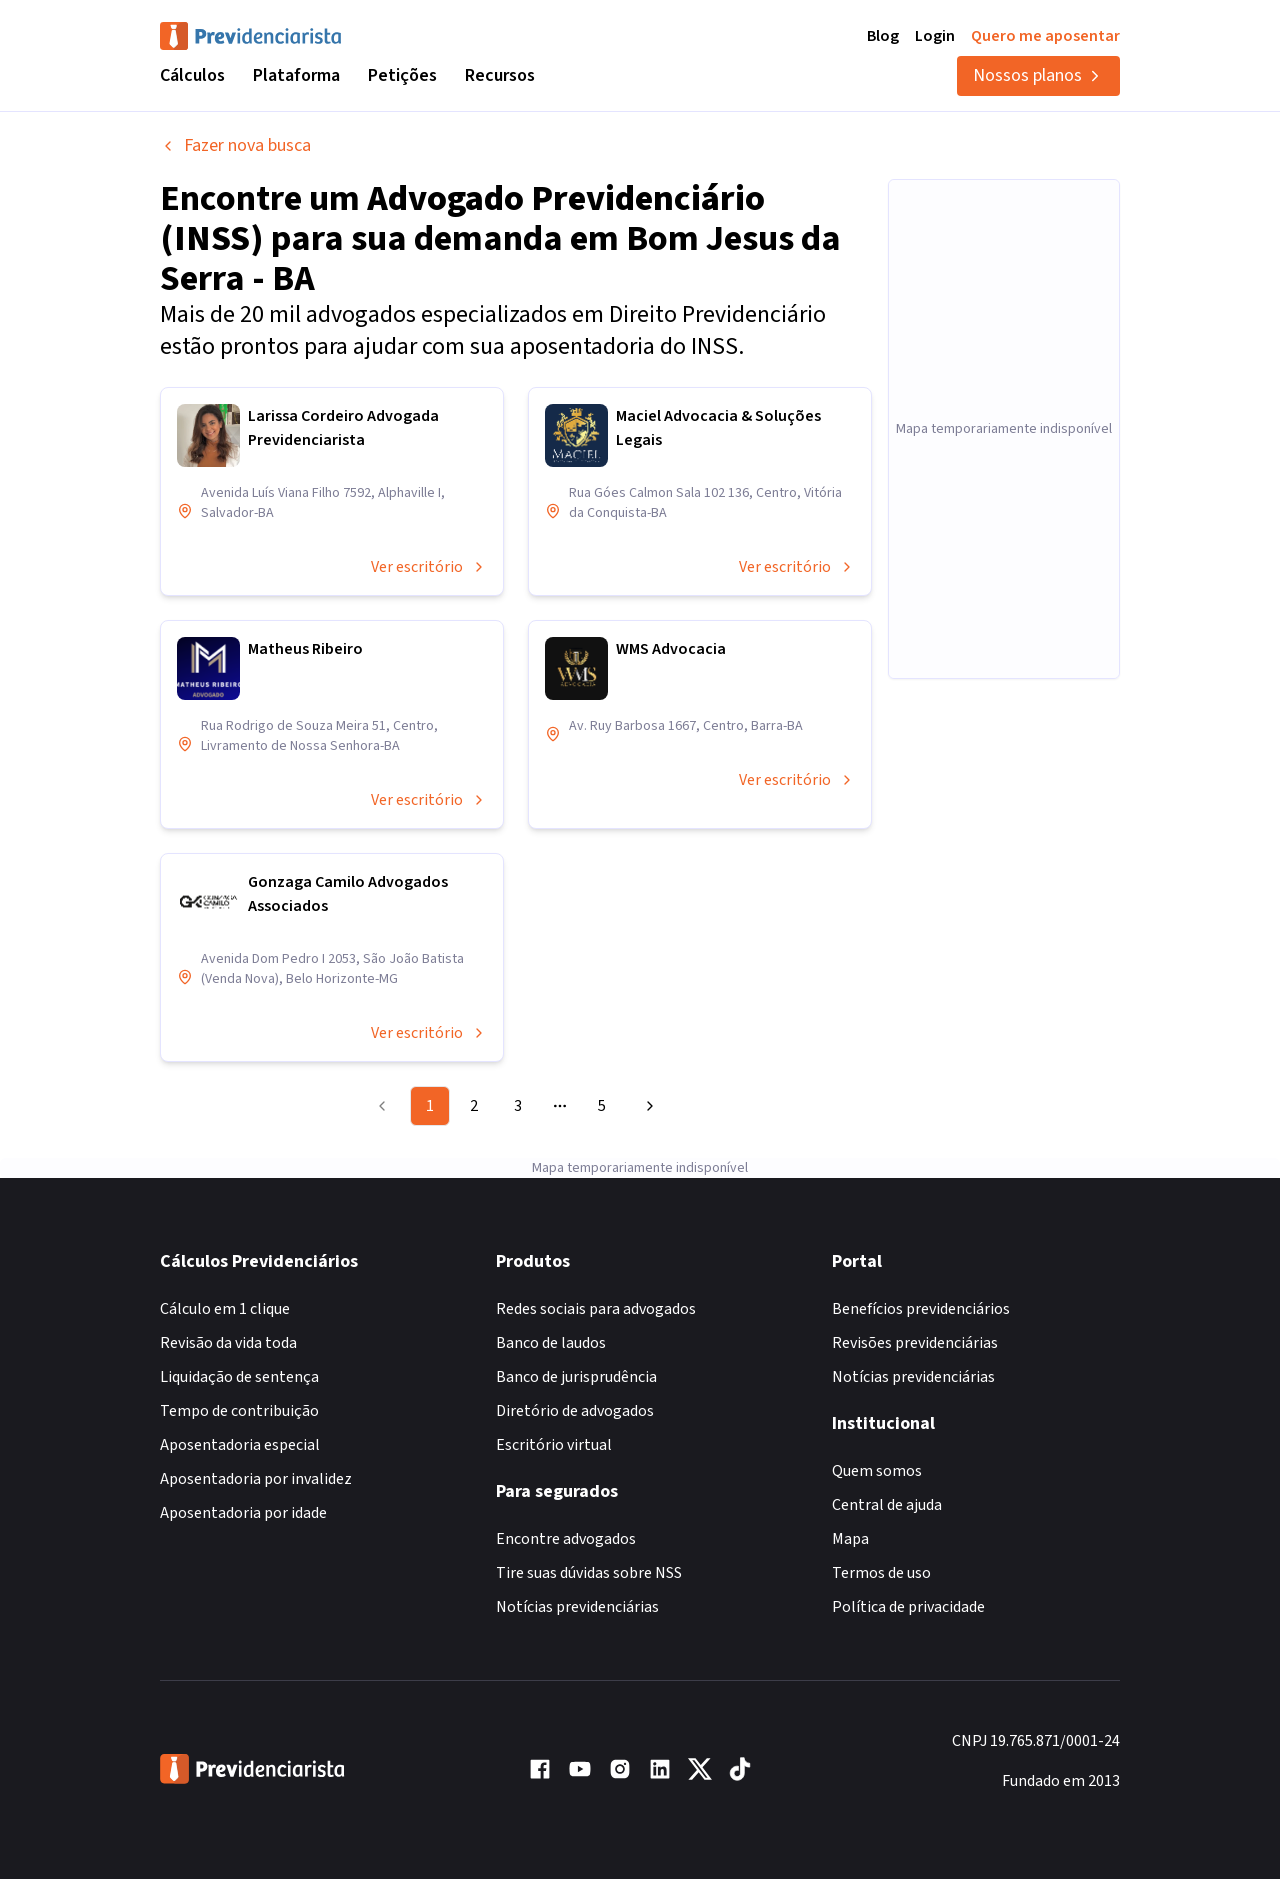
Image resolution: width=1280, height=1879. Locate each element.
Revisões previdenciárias (915, 1343)
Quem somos (877, 1471)
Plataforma (296, 75)
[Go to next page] (647, 1106)
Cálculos (192, 75)
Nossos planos (1038, 75)
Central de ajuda (887, 1505)
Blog (883, 36)
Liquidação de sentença (239, 1377)
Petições (402, 75)
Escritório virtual (554, 1445)
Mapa (850, 1539)
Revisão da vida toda (228, 1343)
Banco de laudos (551, 1343)
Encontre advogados (566, 1539)
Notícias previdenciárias (577, 1607)
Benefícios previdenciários (921, 1309)
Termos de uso (881, 1573)
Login (935, 36)
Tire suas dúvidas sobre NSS (589, 1573)
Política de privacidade (908, 1607)
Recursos (500, 75)
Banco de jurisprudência (576, 1377)
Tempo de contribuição (239, 1411)
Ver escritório (429, 567)
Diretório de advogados (575, 1411)
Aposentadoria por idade (243, 1513)
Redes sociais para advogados (596, 1309)
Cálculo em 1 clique (225, 1309)
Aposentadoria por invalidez (256, 1479)
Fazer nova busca (235, 145)
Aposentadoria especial (240, 1445)
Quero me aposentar (1045, 36)
